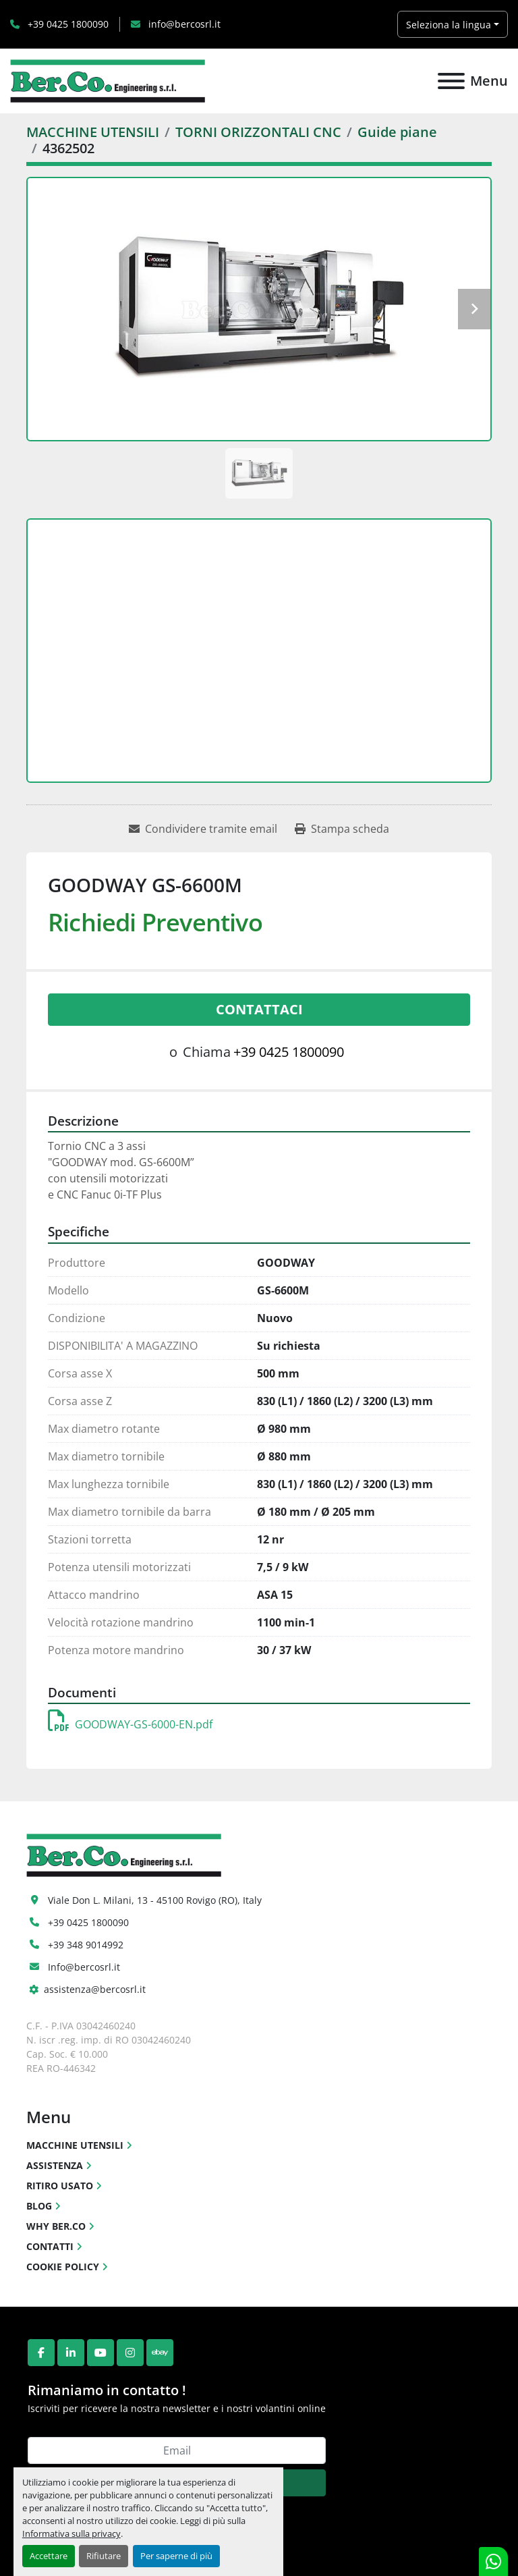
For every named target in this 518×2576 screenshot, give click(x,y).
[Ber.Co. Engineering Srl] (123, 1854)
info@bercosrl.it (183, 24)
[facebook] (41, 2352)
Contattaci (259, 1009)
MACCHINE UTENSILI (74, 2145)
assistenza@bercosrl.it (95, 1989)
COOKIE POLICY (62, 2266)
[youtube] (100, 2352)
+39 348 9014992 (85, 1944)
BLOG (39, 2205)
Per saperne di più (176, 2556)
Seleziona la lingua (448, 24)
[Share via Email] (203, 829)
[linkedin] (70, 2352)
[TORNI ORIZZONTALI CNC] (258, 132)
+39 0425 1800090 (67, 24)
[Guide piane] (397, 132)
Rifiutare (103, 2556)
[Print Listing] (342, 829)
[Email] (177, 2450)
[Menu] (451, 81)
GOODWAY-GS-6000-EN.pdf (130, 1724)
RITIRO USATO (59, 2185)
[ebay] (159, 2352)
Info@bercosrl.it (84, 1967)
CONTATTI (50, 2246)
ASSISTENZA (54, 2165)
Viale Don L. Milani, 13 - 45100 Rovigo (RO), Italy (155, 1900)
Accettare (48, 2556)
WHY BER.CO (56, 2226)
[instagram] (130, 2352)
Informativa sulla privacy (71, 2533)
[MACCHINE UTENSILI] (92, 132)
